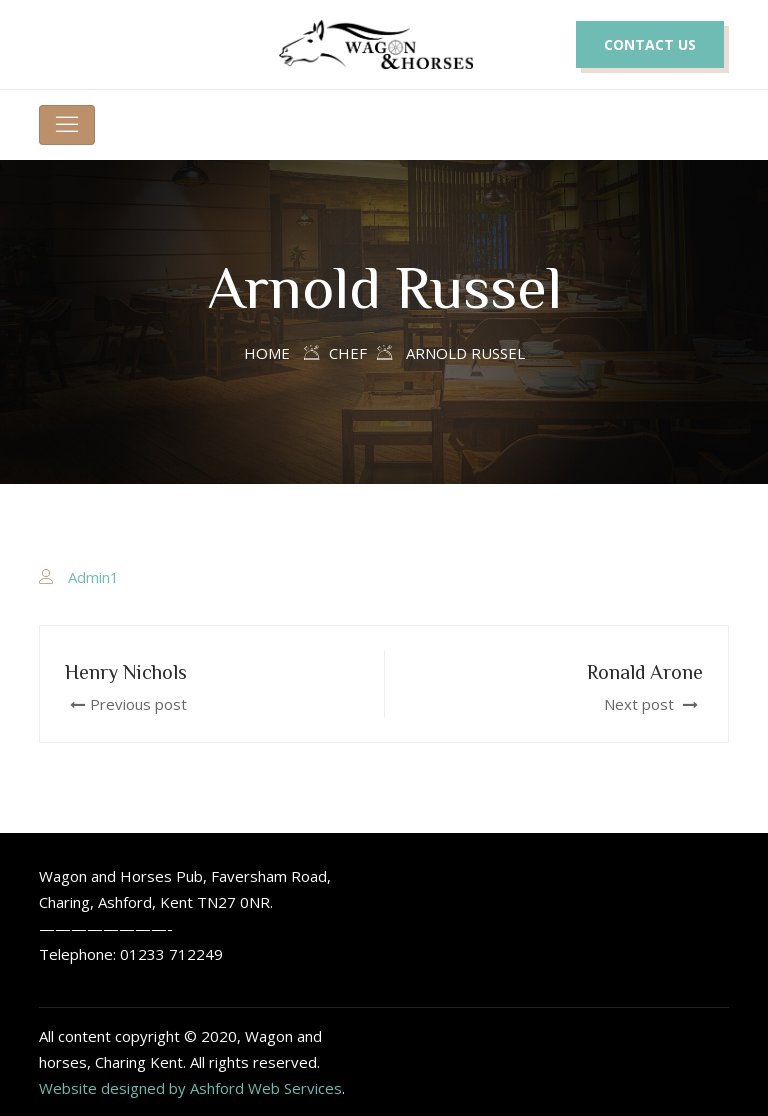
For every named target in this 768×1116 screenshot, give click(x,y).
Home (267, 353)
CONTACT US (650, 44)
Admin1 (93, 577)
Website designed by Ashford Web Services (190, 1088)
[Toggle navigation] (67, 125)
